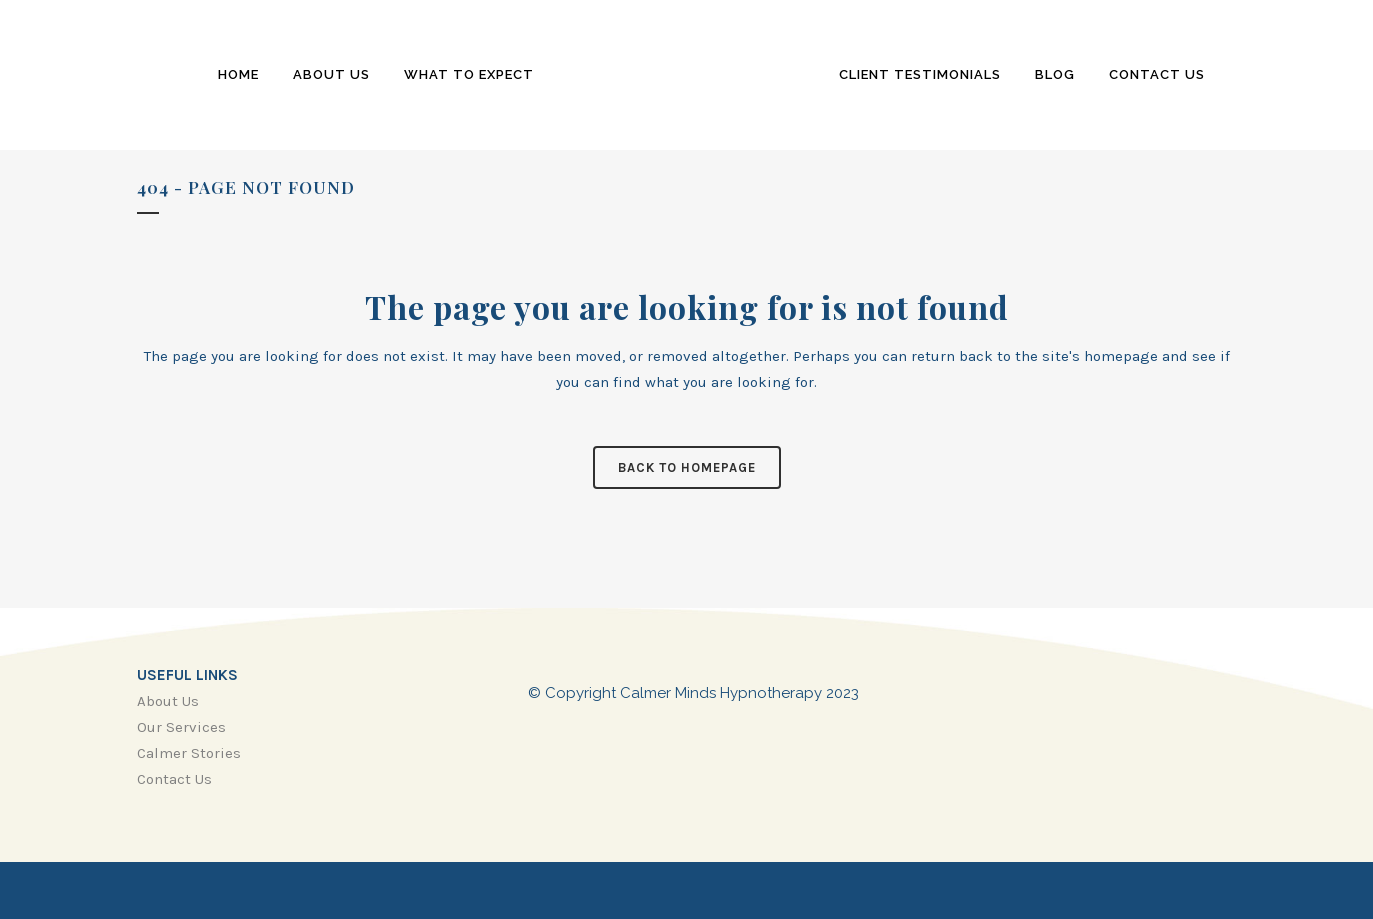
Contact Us (174, 779)
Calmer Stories (189, 753)
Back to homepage (687, 467)
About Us (168, 701)
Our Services (181, 727)
